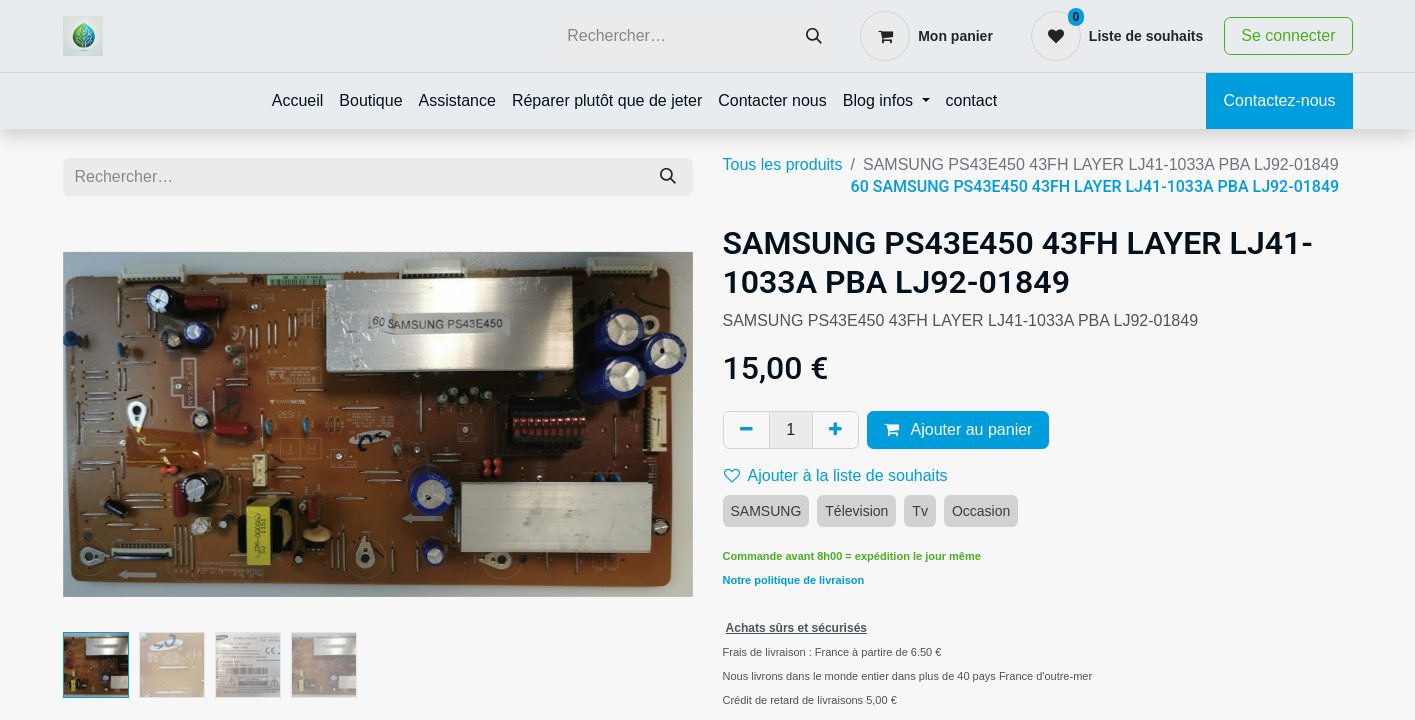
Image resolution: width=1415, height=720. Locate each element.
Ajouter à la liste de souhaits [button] (836, 475)
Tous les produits (783, 164)
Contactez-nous (1279, 100)
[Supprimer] (746, 430)
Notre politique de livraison (794, 580)
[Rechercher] (814, 36)
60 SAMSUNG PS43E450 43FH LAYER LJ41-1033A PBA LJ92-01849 (1095, 186)
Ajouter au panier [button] (958, 429)
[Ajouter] (835, 430)
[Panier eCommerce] (926, 36)
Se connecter (1288, 35)
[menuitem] (298, 101)
